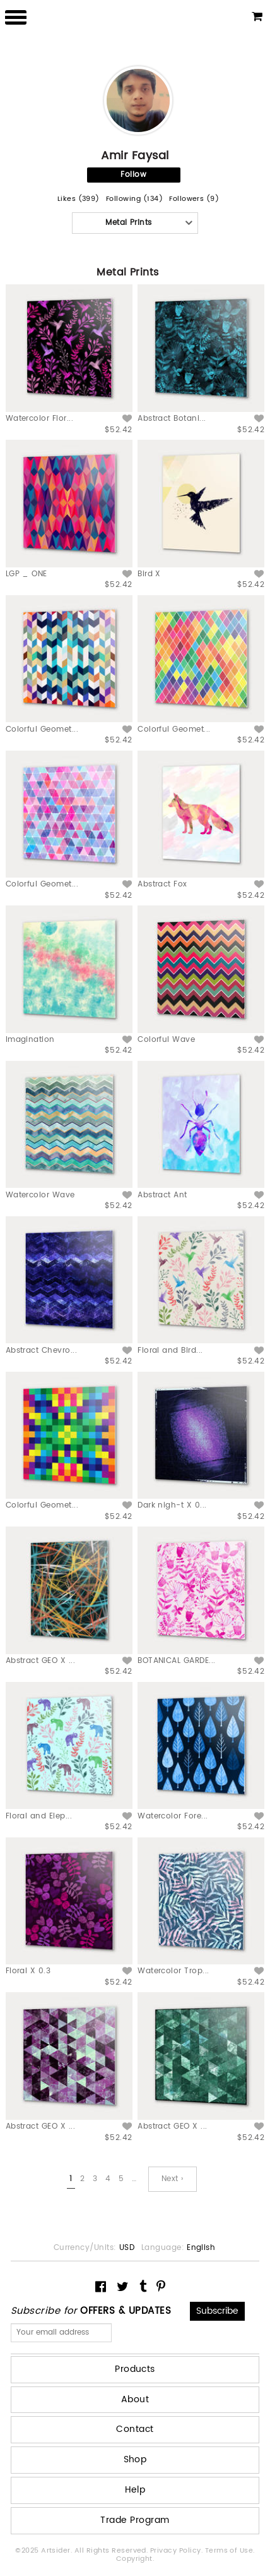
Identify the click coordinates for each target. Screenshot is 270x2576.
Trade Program (134, 2520)
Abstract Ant (162, 1195)
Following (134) (134, 199)
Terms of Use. (230, 2550)
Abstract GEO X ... (41, 1661)
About (135, 2399)
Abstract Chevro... (42, 1351)
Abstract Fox (162, 884)
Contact (134, 2429)
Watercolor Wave (40, 1195)
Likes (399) (78, 199)
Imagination (30, 1040)
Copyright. (135, 2559)
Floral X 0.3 (28, 1971)
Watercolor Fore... (173, 1816)
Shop (135, 2459)
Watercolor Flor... (40, 419)
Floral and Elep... (39, 1816)
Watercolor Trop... (173, 1971)
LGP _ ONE (26, 574)
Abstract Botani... (172, 419)
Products (135, 2369)
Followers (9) (194, 199)
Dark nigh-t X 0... (172, 1505)
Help (135, 2489)
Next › (172, 2179)
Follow (133, 175)
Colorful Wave (166, 1040)
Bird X (149, 574)
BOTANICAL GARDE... (177, 1661)
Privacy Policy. (177, 2550)
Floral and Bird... (170, 1351)
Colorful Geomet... (42, 729)
